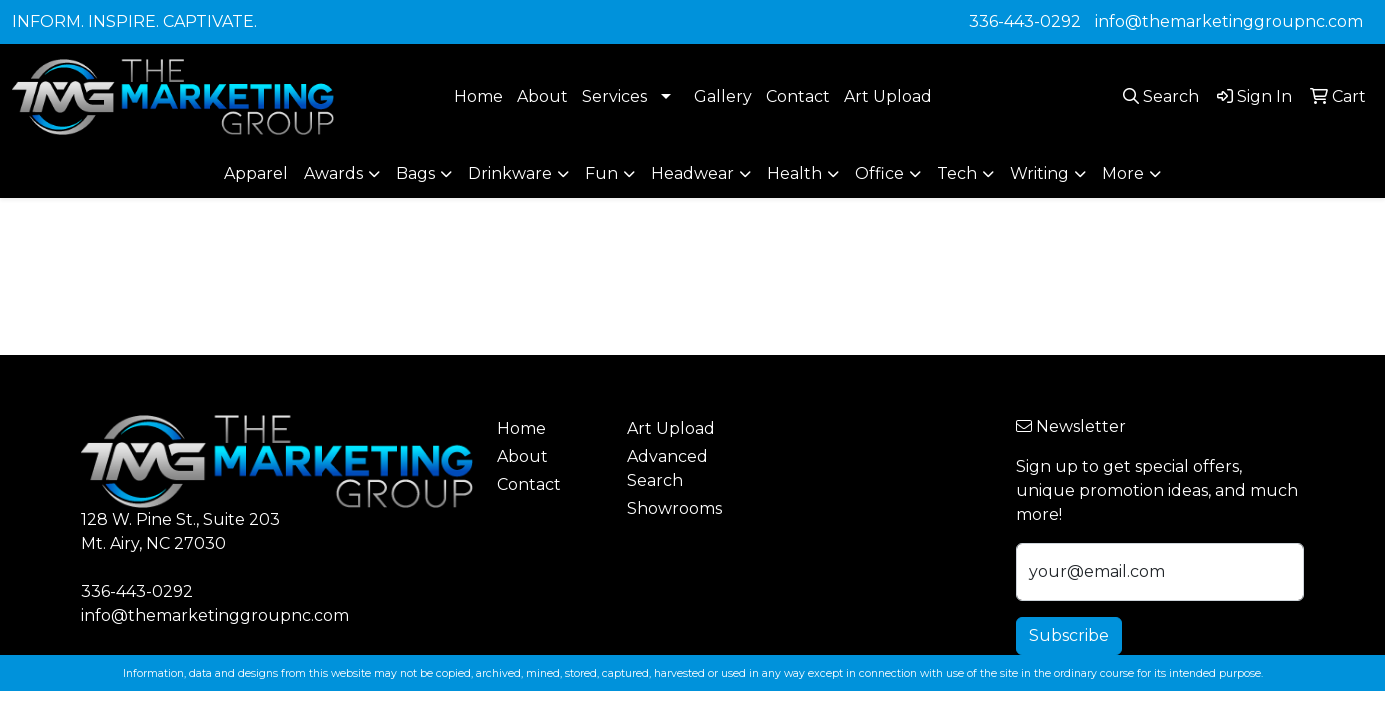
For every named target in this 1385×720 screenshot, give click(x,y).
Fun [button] (601, 173)
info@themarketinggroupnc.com (1229, 21)
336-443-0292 (1025, 21)
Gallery (723, 96)
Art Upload (888, 96)
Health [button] (794, 173)
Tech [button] (957, 173)
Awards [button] (333, 173)
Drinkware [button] (510, 173)
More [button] (1123, 173)
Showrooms (674, 508)
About (542, 96)
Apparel (256, 173)
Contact (798, 96)
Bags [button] (415, 173)
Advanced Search (667, 468)
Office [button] (879, 173)
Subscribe (1069, 635)
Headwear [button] (692, 173)
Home (478, 96)
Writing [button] (1039, 173)
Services (614, 96)
